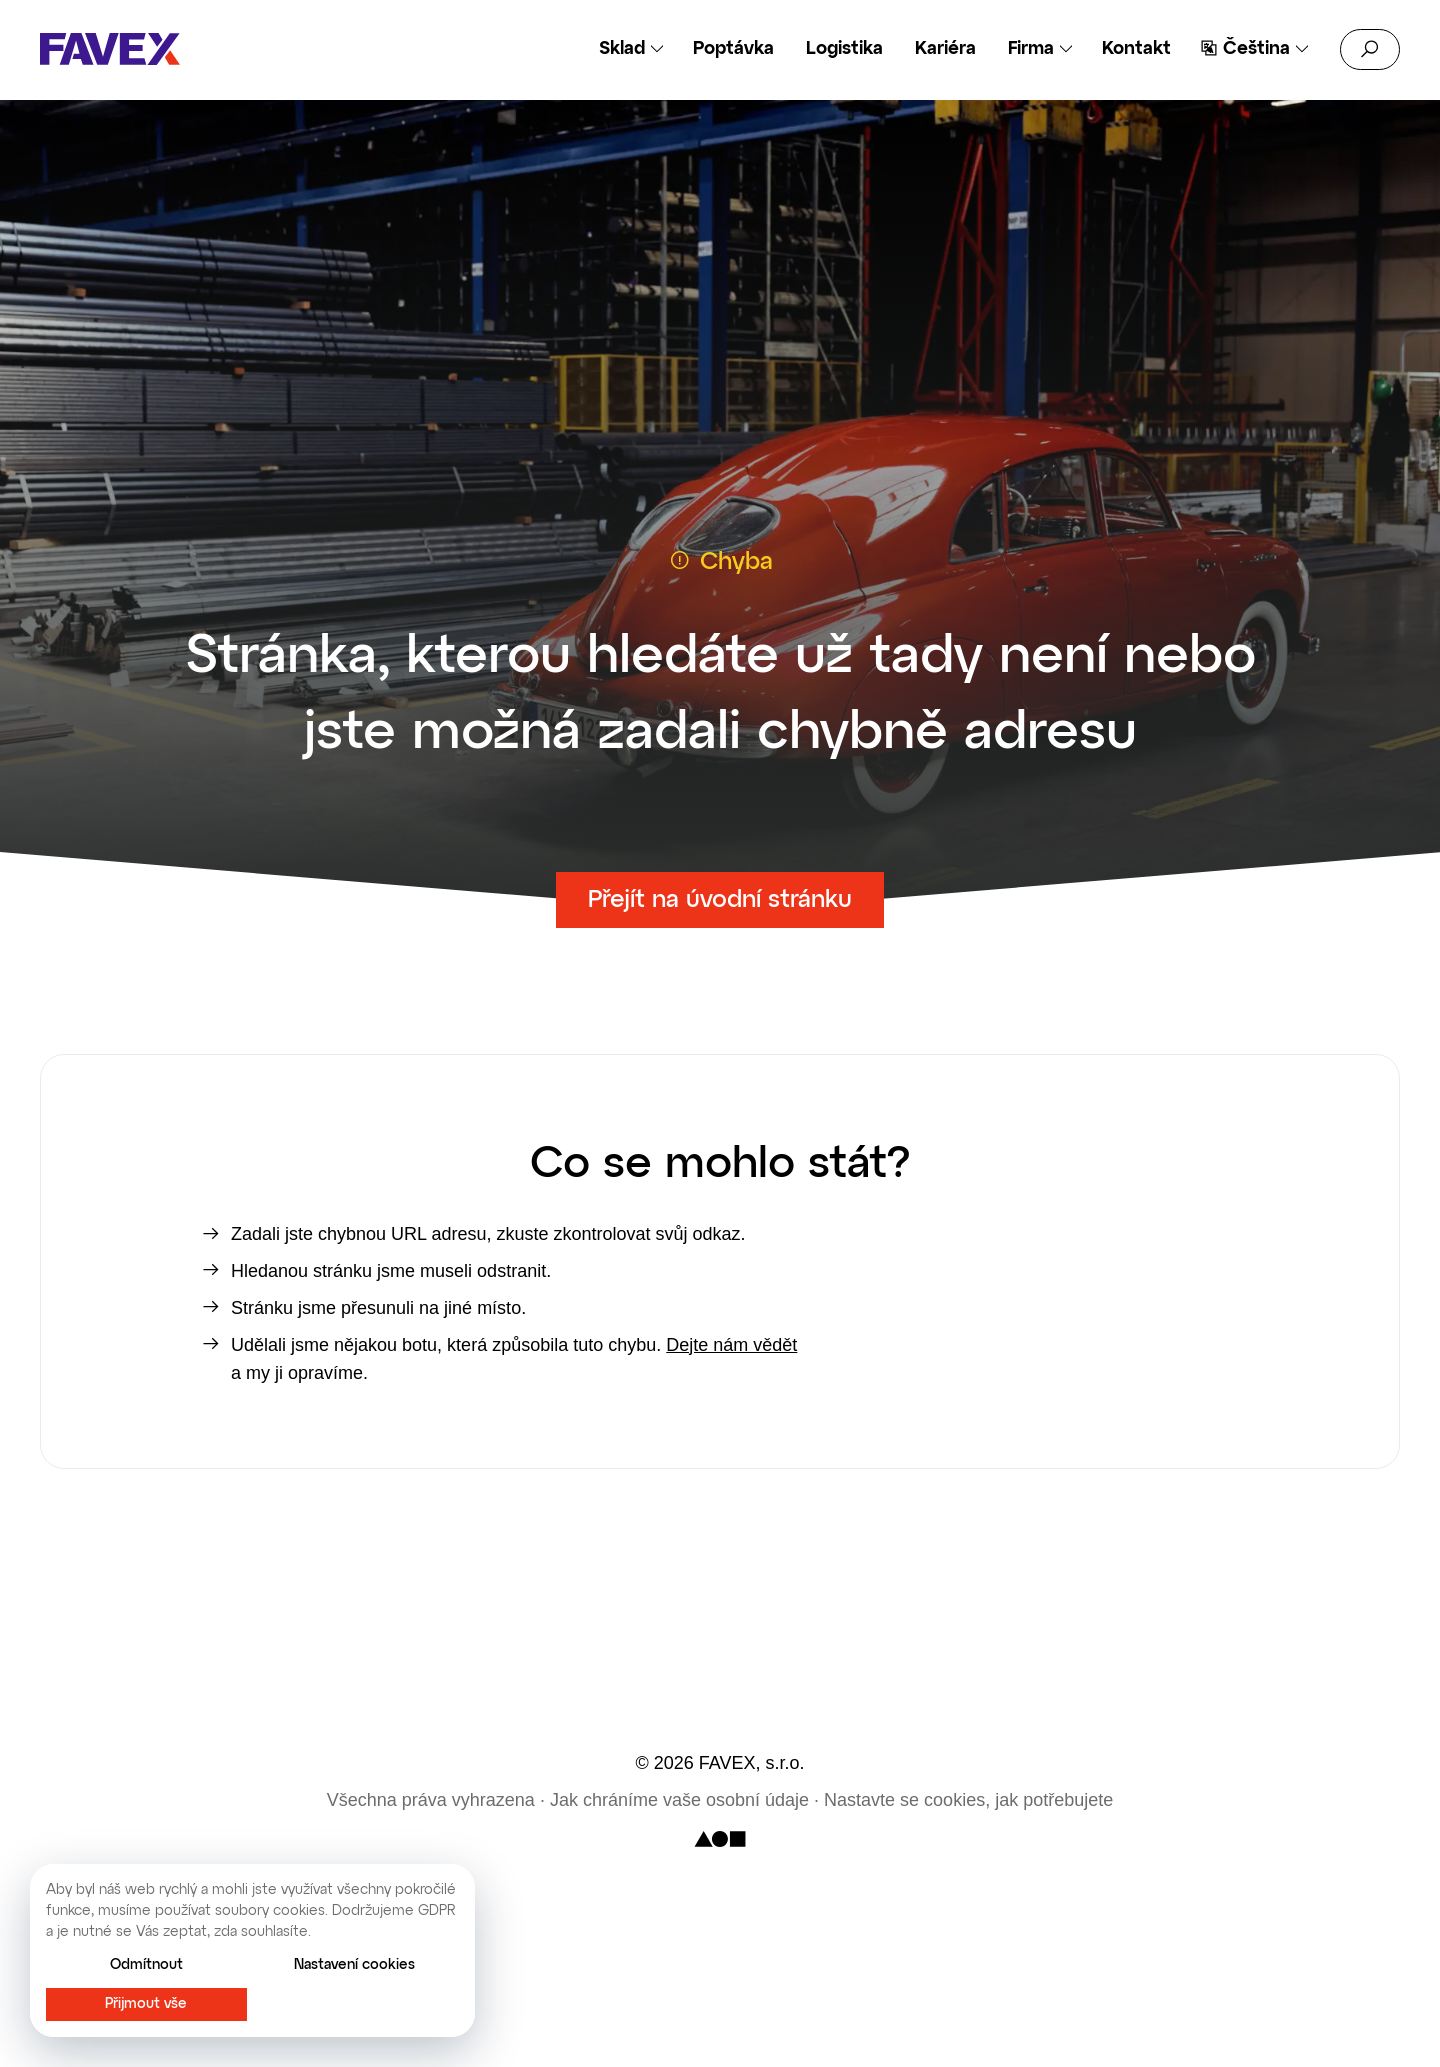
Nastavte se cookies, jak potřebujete (968, 1800)
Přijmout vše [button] (146, 2004)
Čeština (1256, 49)
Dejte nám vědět (731, 1345)
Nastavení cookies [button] (354, 1965)
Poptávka (733, 49)
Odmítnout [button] (146, 1965)
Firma (1031, 49)
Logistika (844, 49)
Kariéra (945, 49)
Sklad (622, 49)
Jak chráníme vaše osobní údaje (679, 1800)
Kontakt (1136, 49)
